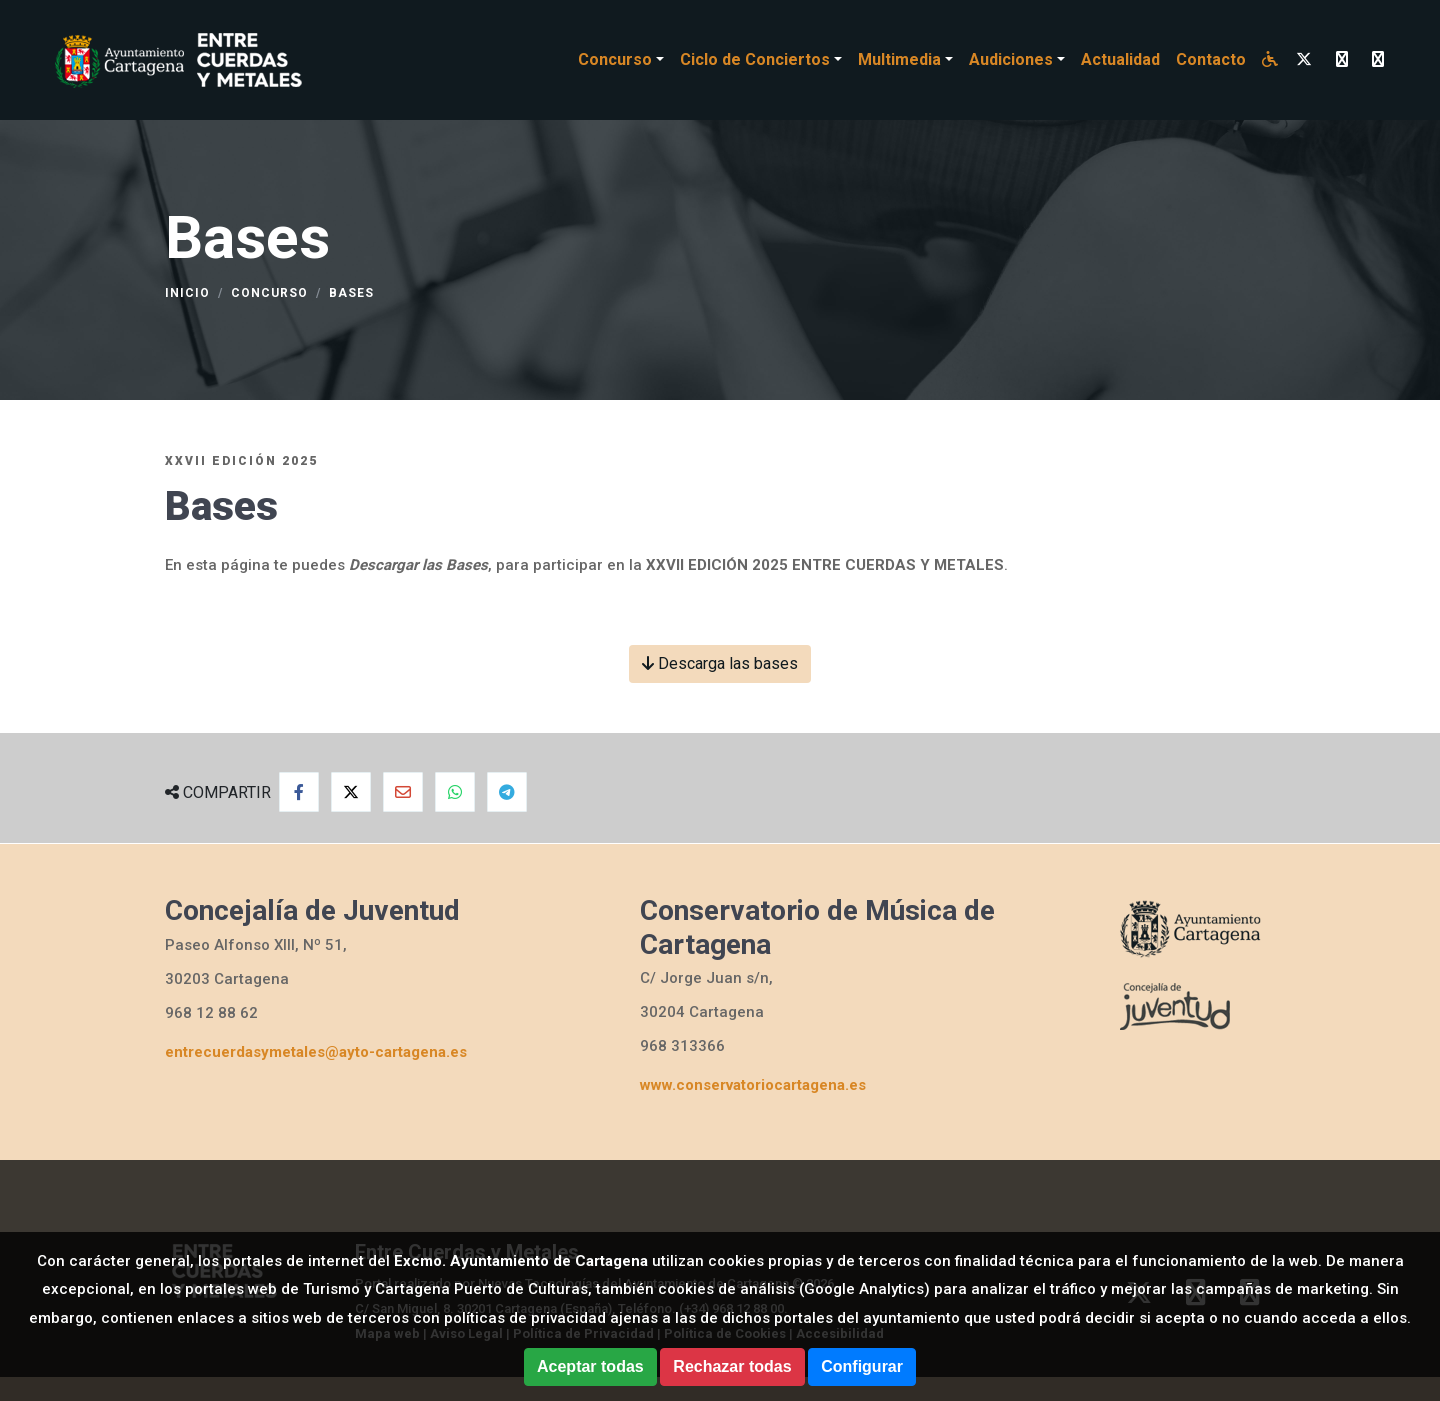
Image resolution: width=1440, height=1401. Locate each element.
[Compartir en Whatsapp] (455, 792)
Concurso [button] (615, 59)
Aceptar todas (590, 1366)
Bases (351, 293)
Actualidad (1120, 59)
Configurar (862, 1366)
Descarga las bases (720, 663)
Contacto (1211, 59)
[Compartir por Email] (403, 792)
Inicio (187, 293)
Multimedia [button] (899, 59)
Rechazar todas (732, 1366)
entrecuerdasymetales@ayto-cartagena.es (316, 1052)
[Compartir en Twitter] (351, 792)
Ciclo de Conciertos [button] (755, 59)
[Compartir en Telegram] (507, 792)
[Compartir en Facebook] (299, 792)
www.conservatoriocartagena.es (753, 1085)
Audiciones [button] (1011, 59)
